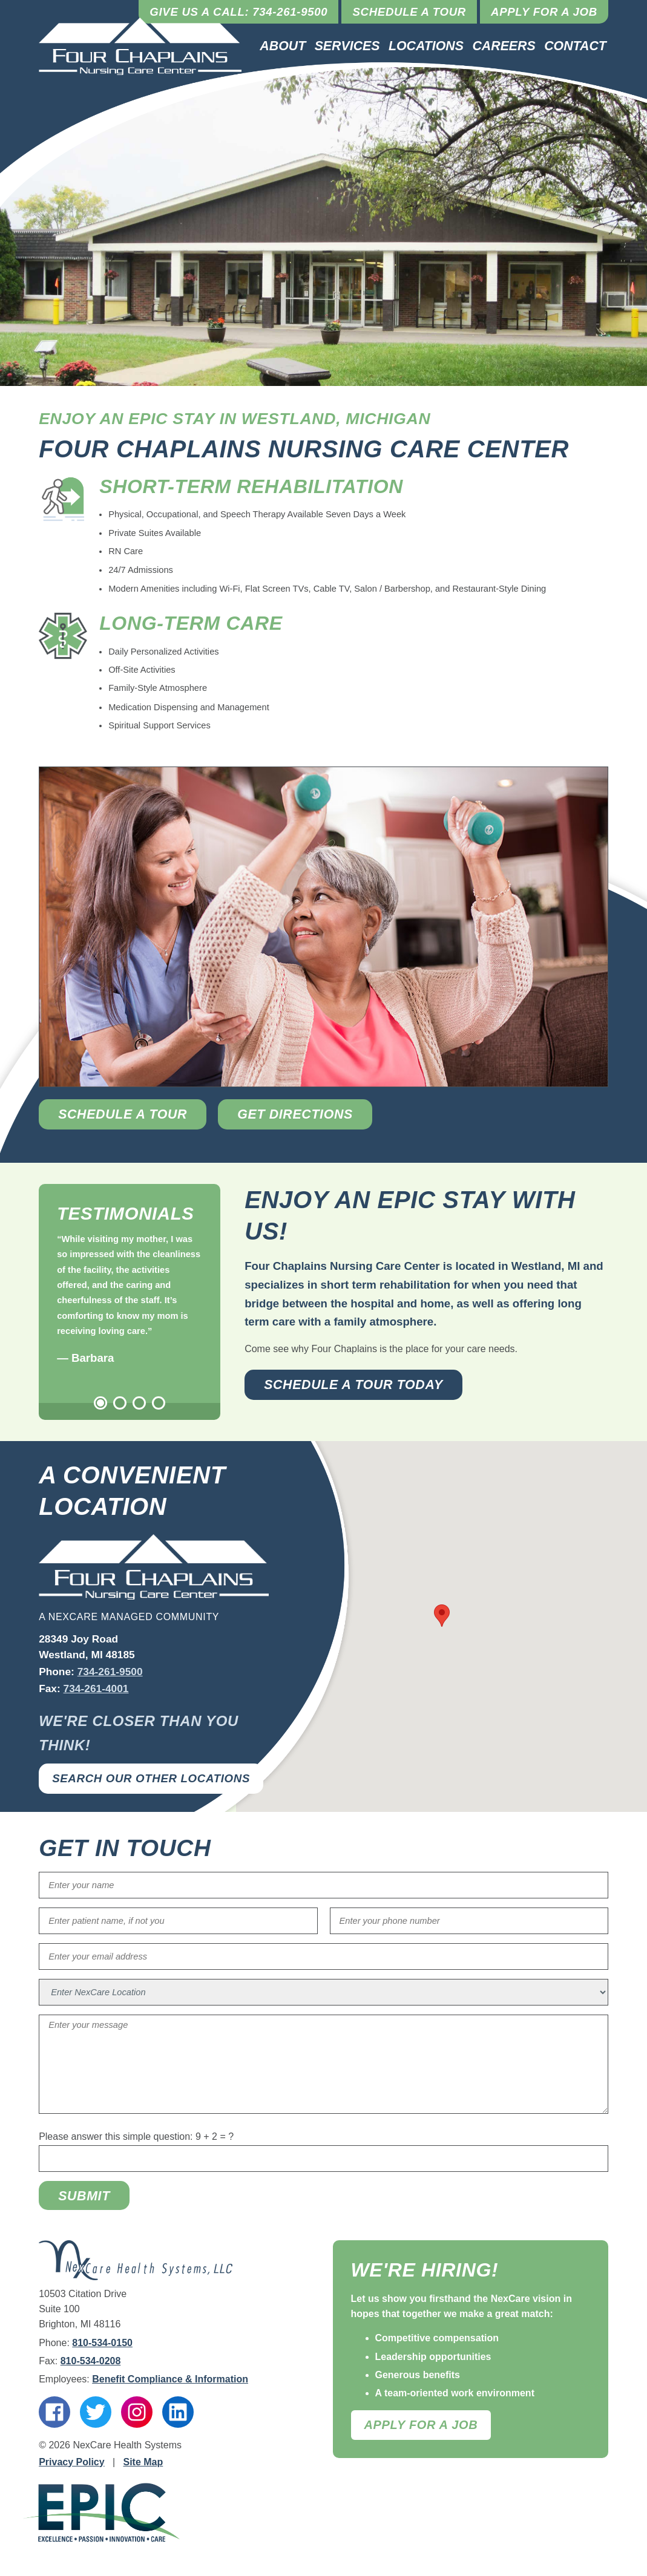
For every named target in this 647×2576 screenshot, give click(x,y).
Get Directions (295, 1114)
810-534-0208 (91, 2361)
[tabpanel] (129, 1300)
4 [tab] (158, 1403)
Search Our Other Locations (151, 1778)
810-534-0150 (102, 2343)
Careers (503, 46)
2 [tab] (119, 1403)
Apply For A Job (421, 2424)
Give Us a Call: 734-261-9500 (238, 11)
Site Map (143, 2462)
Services (347, 46)
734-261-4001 (96, 1688)
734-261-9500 (110, 1672)
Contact (575, 46)
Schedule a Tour (409, 11)
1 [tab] (100, 1403)
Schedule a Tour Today (353, 1385)
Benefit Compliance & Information (170, 2379)
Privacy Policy (72, 2462)
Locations (426, 46)
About (283, 46)
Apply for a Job (544, 11)
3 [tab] (139, 1403)
